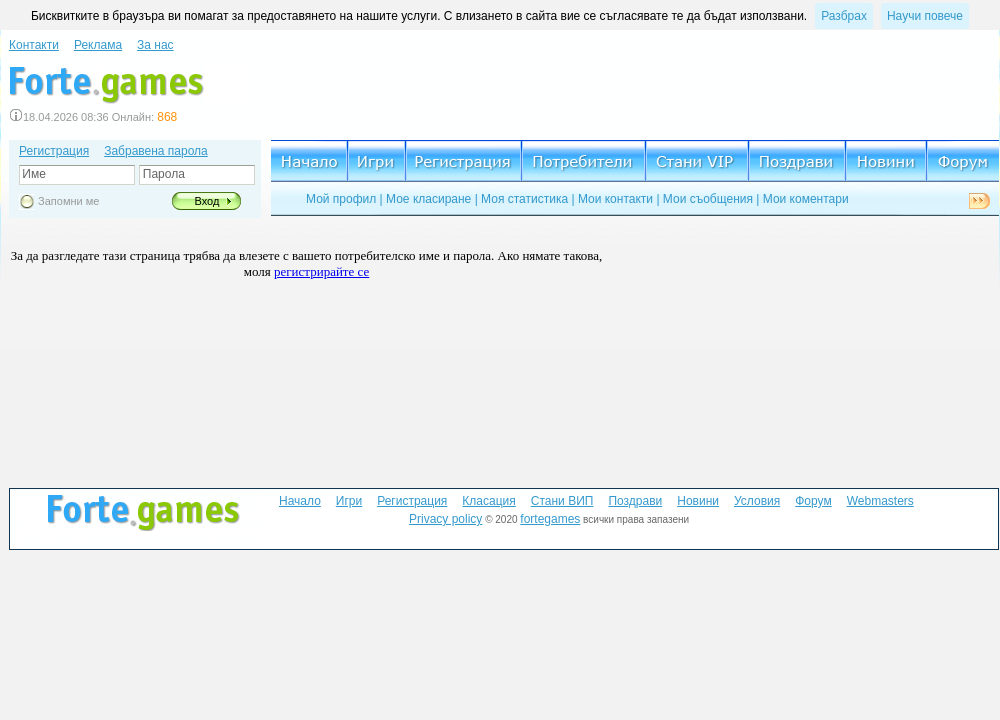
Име (32, 174)
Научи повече (925, 16)
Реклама (98, 45)
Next (979, 201)
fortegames (550, 519)
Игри (349, 501)
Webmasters (880, 501)
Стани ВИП (562, 501)
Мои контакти (615, 199)
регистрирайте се (321, 271)
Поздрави (635, 501)
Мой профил (341, 199)
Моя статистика (524, 199)
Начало (300, 501)
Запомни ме (68, 201)
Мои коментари (806, 199)
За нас (155, 45)
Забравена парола (156, 151)
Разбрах (844, 16)
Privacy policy (445, 519)
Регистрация (54, 151)
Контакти (34, 45)
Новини (698, 501)
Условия (757, 501)
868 (167, 117)
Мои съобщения (708, 199)
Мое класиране (428, 199)
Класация (488, 501)
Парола (161, 174)
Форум (813, 501)
